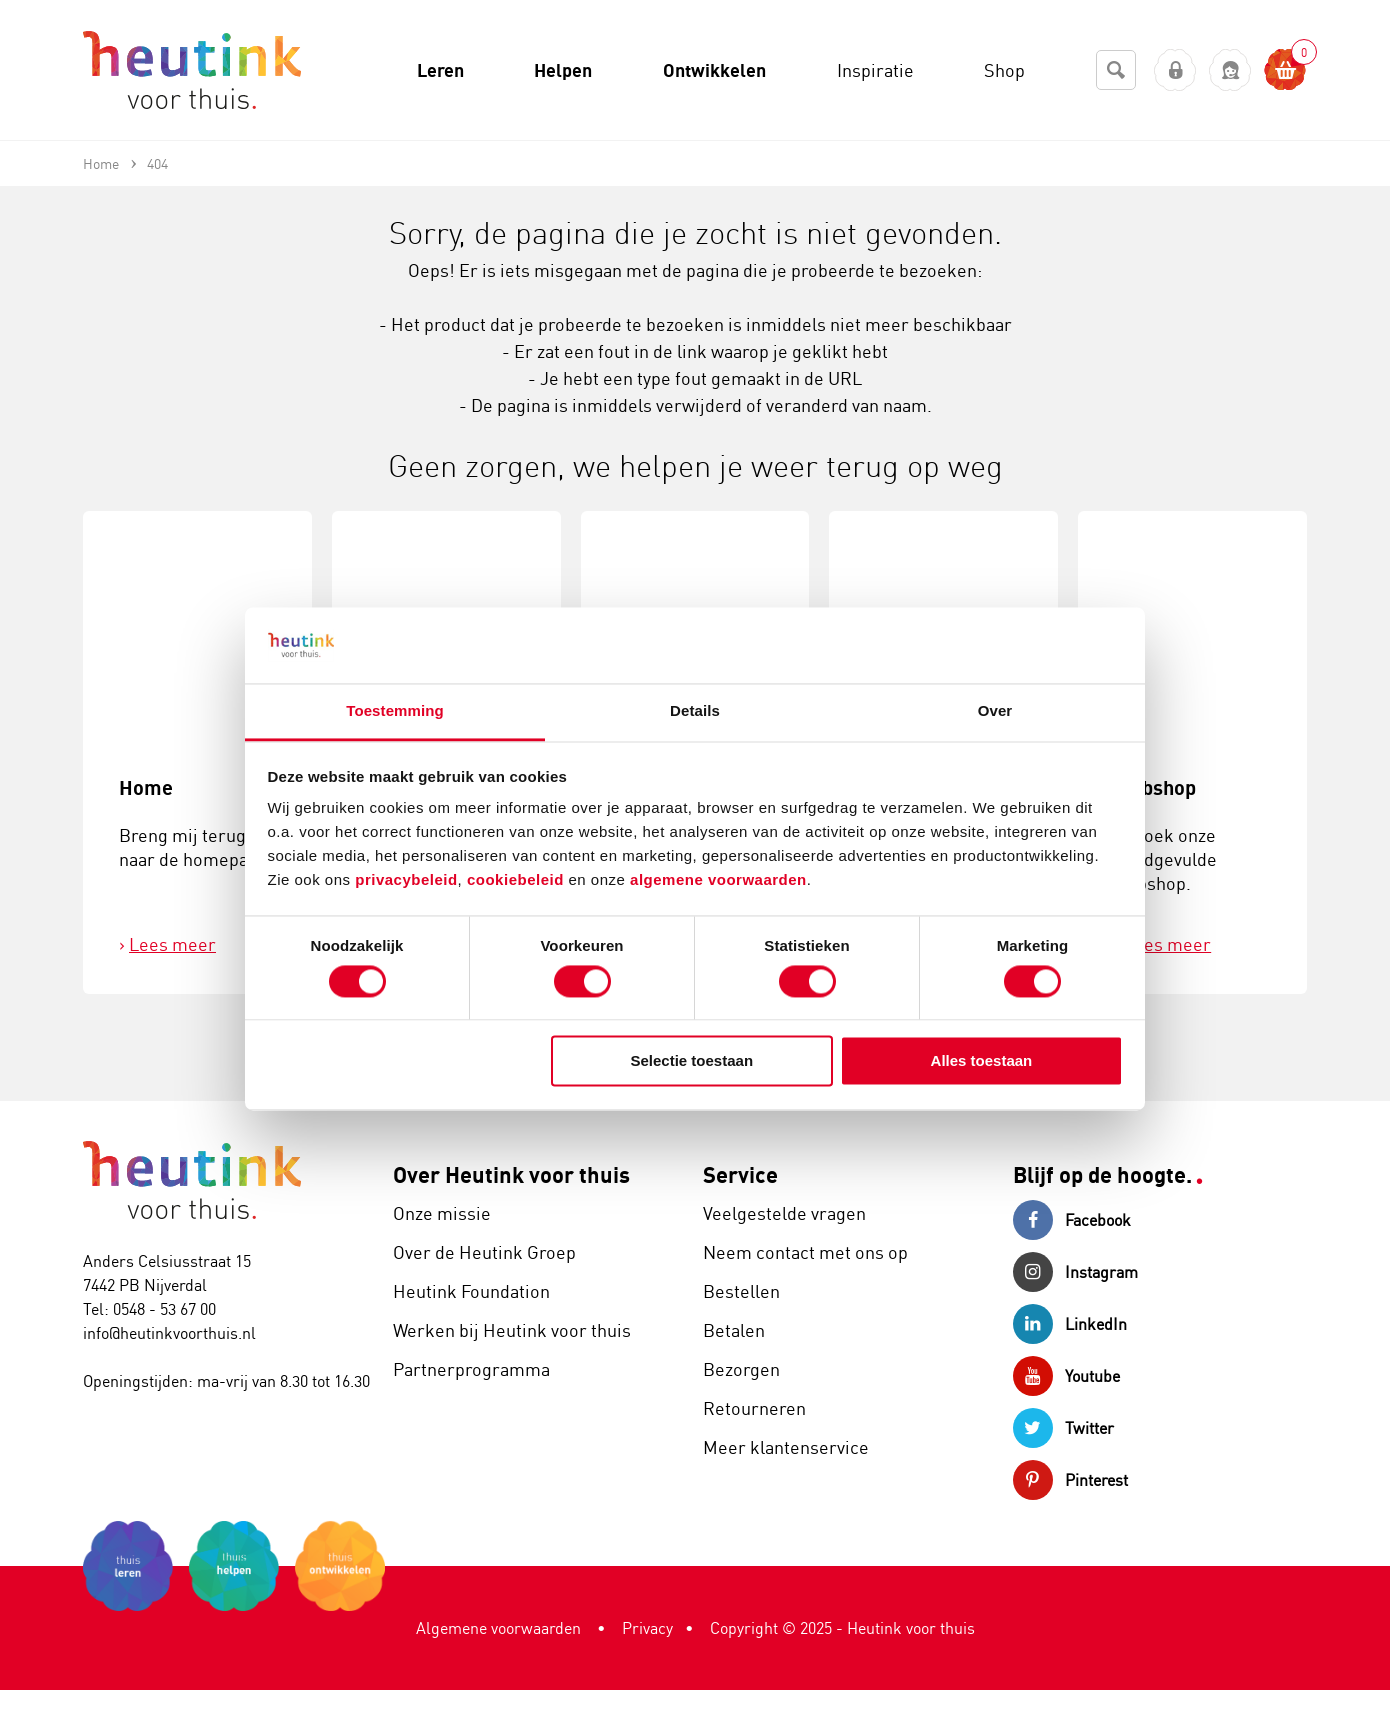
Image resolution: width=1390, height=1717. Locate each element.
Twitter (1063, 1428)
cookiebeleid (518, 880)
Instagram (1075, 1272)
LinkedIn (1070, 1324)
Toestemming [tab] (395, 711)
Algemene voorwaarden (498, 1628)
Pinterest (1070, 1480)
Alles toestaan (982, 1061)
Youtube (1066, 1376)
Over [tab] (995, 711)
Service (740, 1174)
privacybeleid (406, 880)
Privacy (647, 1628)
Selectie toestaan (692, 1061)
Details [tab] (695, 711)
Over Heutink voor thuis (511, 1174)
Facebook (1072, 1220)
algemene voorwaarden (718, 880)
